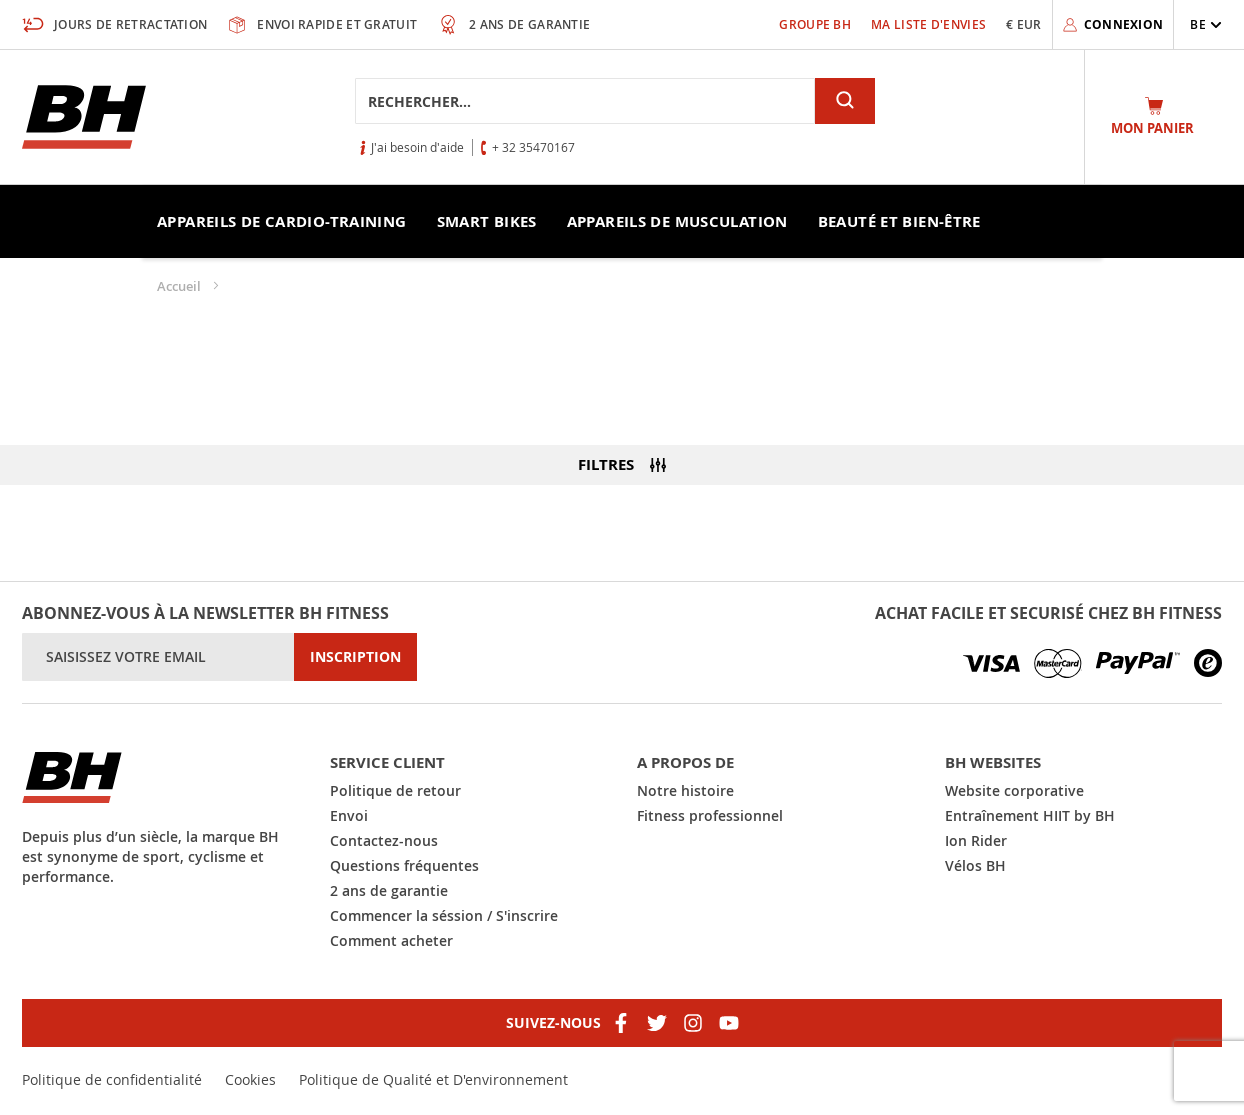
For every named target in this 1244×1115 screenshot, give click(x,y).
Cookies (250, 1079)
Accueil (180, 286)
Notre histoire (685, 790)
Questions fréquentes (404, 865)
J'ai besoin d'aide (417, 147)
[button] (1206, 24)
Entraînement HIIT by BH (1030, 815)
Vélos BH (975, 865)
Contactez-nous (384, 840)
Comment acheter (391, 940)
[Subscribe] (355, 657)
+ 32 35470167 (533, 147)
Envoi (349, 815)
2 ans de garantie (389, 890)
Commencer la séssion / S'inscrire (444, 915)
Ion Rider (976, 840)
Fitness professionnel (710, 815)
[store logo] (84, 117)
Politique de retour (395, 790)
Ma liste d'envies (928, 24)
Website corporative (1014, 790)
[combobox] (585, 101)
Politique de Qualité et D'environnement (433, 1079)
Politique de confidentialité (112, 1079)
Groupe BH (815, 24)
